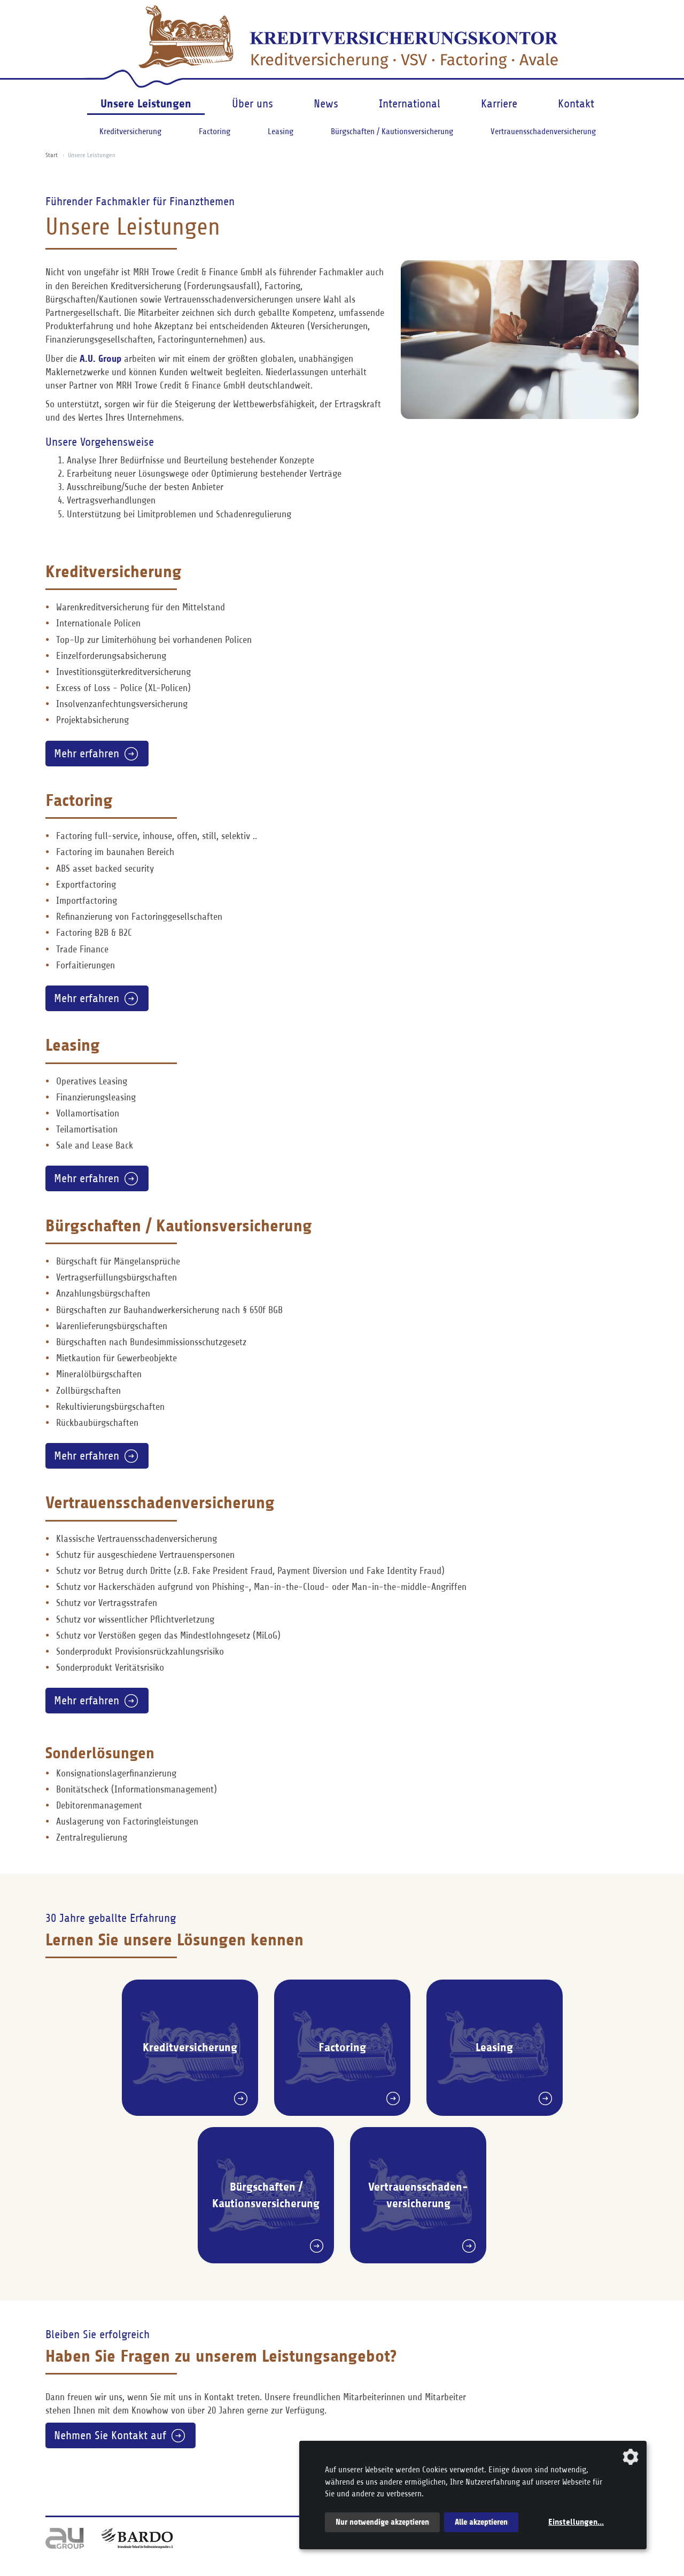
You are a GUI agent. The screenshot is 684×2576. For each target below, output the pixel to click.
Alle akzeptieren (481, 2522)
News (326, 103)
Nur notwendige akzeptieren (382, 2522)
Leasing (280, 131)
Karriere (499, 103)
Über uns (252, 103)
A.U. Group (100, 358)
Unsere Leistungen (145, 103)
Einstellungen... (576, 2522)
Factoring (214, 131)
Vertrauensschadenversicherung (543, 131)
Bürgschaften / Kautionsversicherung (392, 131)
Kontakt (576, 103)
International (409, 103)
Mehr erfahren (86, 753)
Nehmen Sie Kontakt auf (110, 2435)
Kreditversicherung (130, 131)
